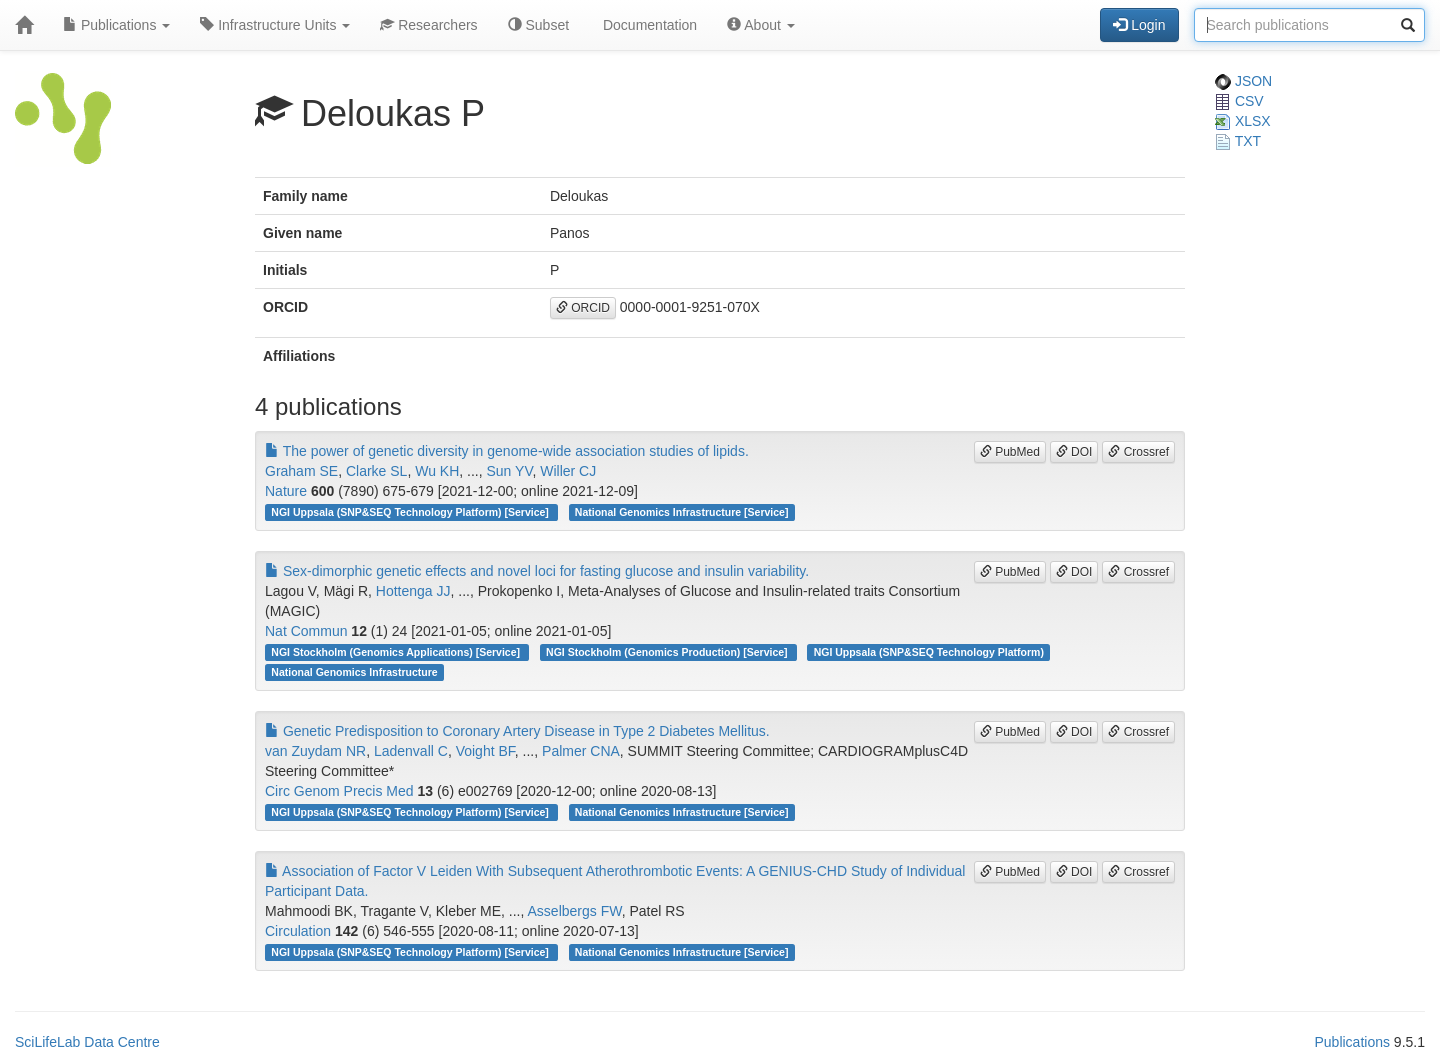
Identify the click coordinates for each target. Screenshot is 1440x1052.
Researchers (428, 25)
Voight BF (485, 751)
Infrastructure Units (275, 25)
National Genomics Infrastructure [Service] (682, 512)
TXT (1238, 141)
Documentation (648, 25)
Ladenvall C (411, 751)
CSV (1239, 101)
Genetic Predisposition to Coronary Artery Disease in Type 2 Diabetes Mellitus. (517, 731)
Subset (538, 25)
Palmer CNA (581, 751)
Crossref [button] (1138, 452)
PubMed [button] (1010, 452)
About (761, 25)
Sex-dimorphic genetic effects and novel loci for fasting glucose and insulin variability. (537, 571)
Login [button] (1139, 25)
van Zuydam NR (315, 751)
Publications (116, 25)
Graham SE (301, 471)
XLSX (1243, 121)
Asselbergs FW (575, 911)
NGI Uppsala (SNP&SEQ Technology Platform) (929, 652)
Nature (286, 491)
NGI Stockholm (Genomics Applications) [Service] (397, 652)
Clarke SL (376, 471)
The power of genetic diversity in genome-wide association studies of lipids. (507, 451)
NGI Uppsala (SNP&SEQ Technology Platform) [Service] (411, 512)
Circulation (298, 931)
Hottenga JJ (413, 591)
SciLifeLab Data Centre (87, 1042)
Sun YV (510, 471)
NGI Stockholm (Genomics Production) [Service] (668, 652)
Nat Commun (306, 631)
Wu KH (437, 471)
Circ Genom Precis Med (339, 791)
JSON (1243, 81)
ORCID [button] (583, 308)
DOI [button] (1074, 452)
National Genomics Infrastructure (354, 672)
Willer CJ (568, 471)
